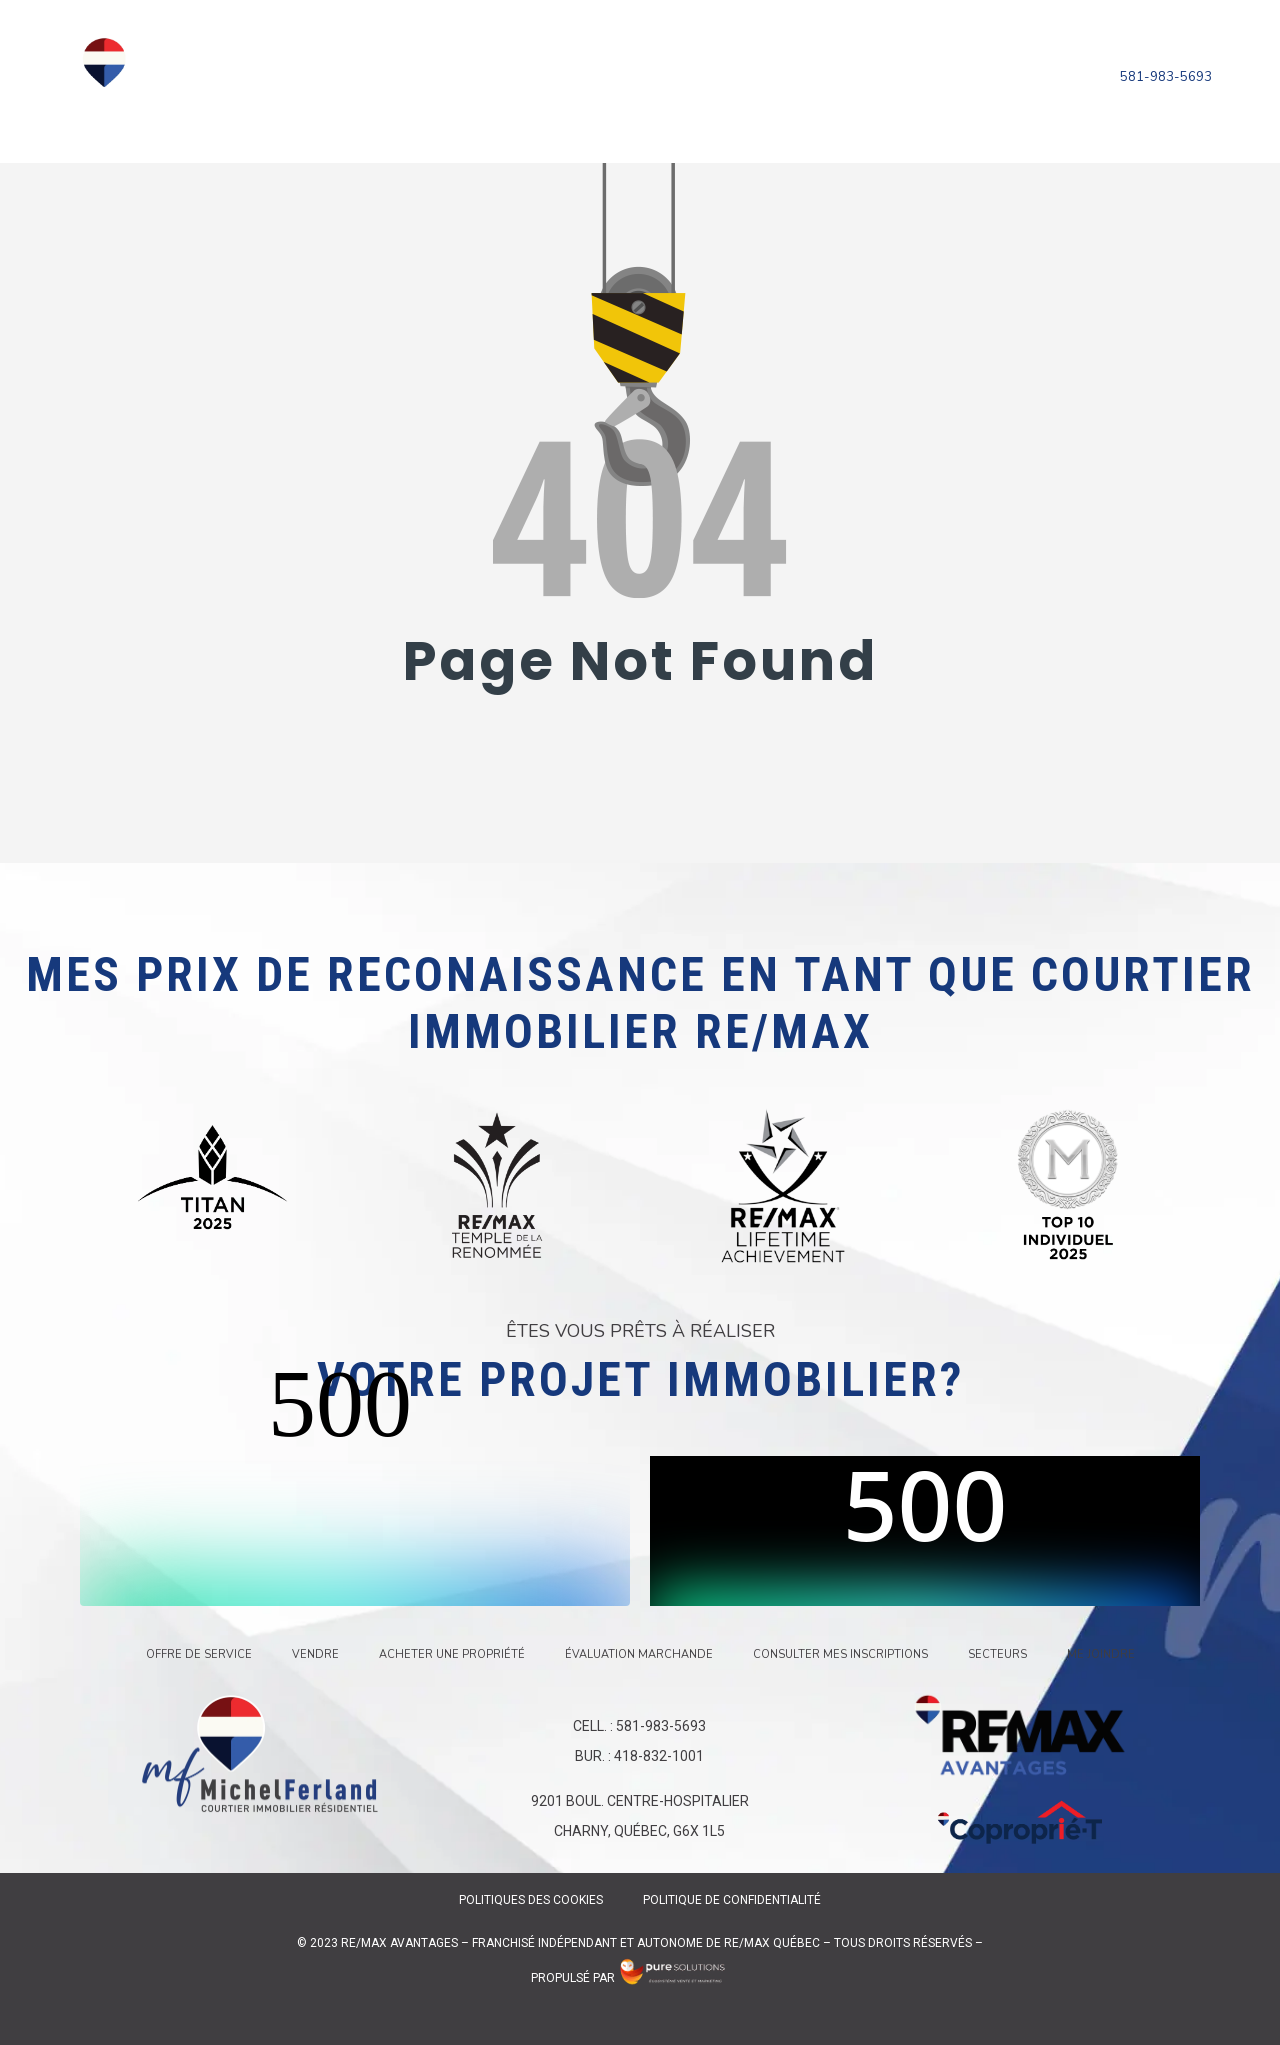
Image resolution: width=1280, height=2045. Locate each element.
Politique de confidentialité (731, 1900)
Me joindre (825, 86)
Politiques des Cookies (531, 1900)
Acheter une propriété (654, 65)
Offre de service (394, 65)
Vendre (511, 65)
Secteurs (726, 86)
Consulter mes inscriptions (552, 86)
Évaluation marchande (867, 65)
